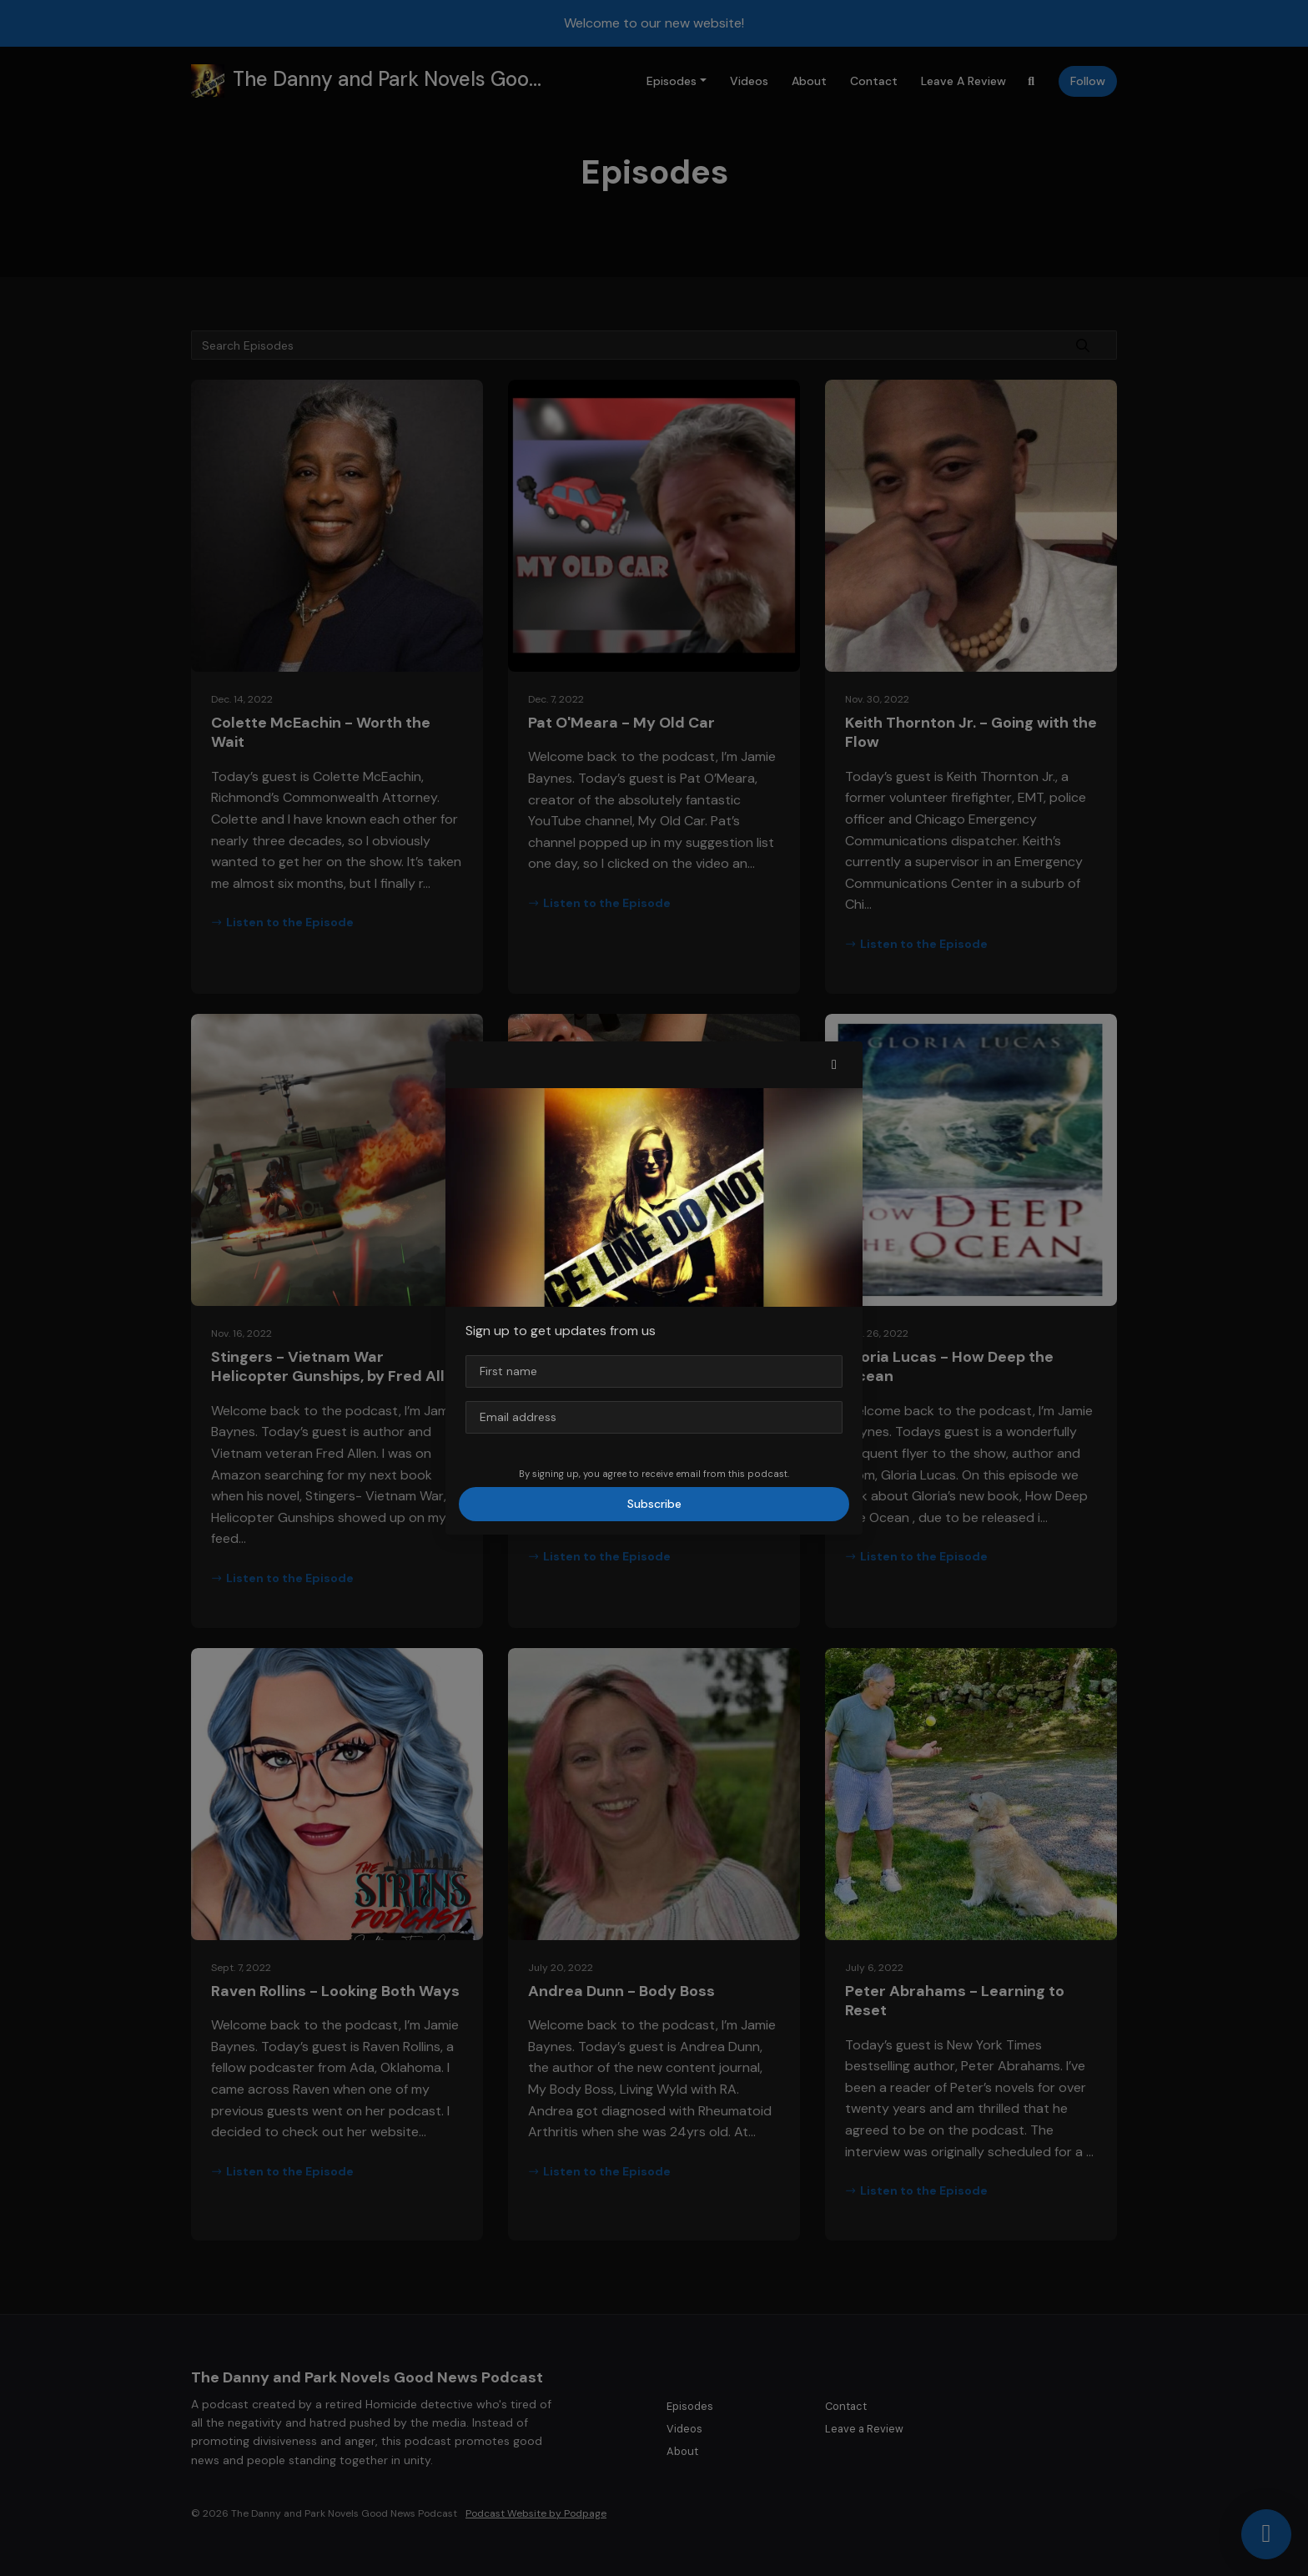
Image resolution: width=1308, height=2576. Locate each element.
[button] (834, 1065)
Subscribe (654, 1503)
